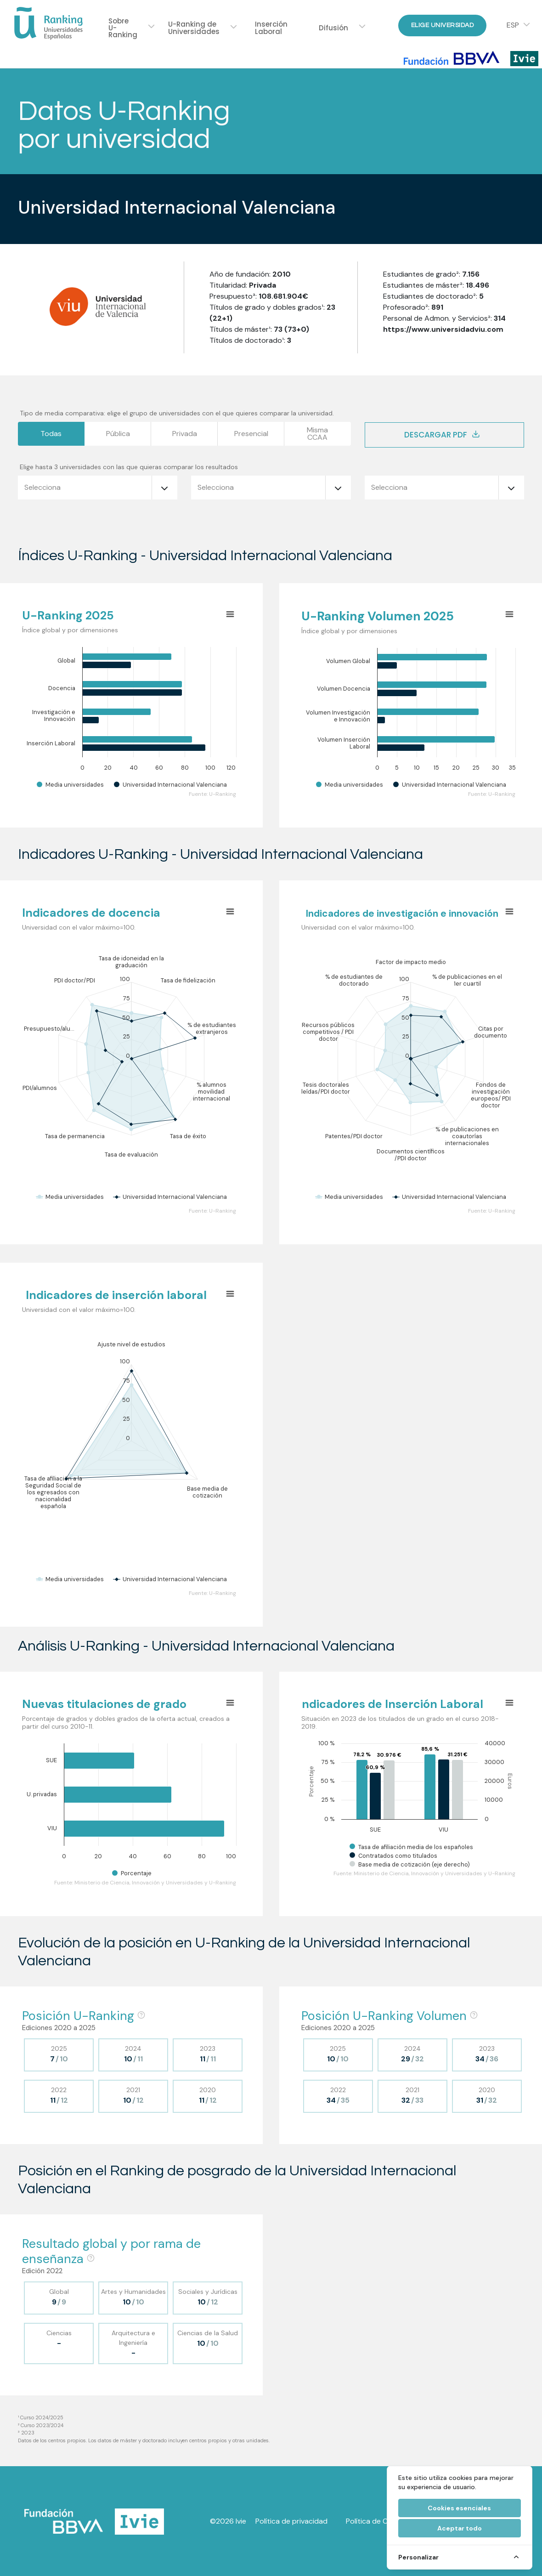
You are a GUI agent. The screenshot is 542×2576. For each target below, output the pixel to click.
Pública (118, 433)
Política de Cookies (378, 2521)
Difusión (333, 28)
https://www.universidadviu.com (443, 329)
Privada (184, 433)
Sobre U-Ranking (122, 28)
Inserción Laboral (271, 27)
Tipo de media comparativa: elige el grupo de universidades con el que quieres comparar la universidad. (177, 413)
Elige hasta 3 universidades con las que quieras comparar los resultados (129, 467)
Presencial (251, 433)
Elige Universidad (442, 25)
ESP (513, 25)
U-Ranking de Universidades (194, 27)
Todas (51, 433)
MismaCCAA (317, 433)
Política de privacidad (291, 2521)
